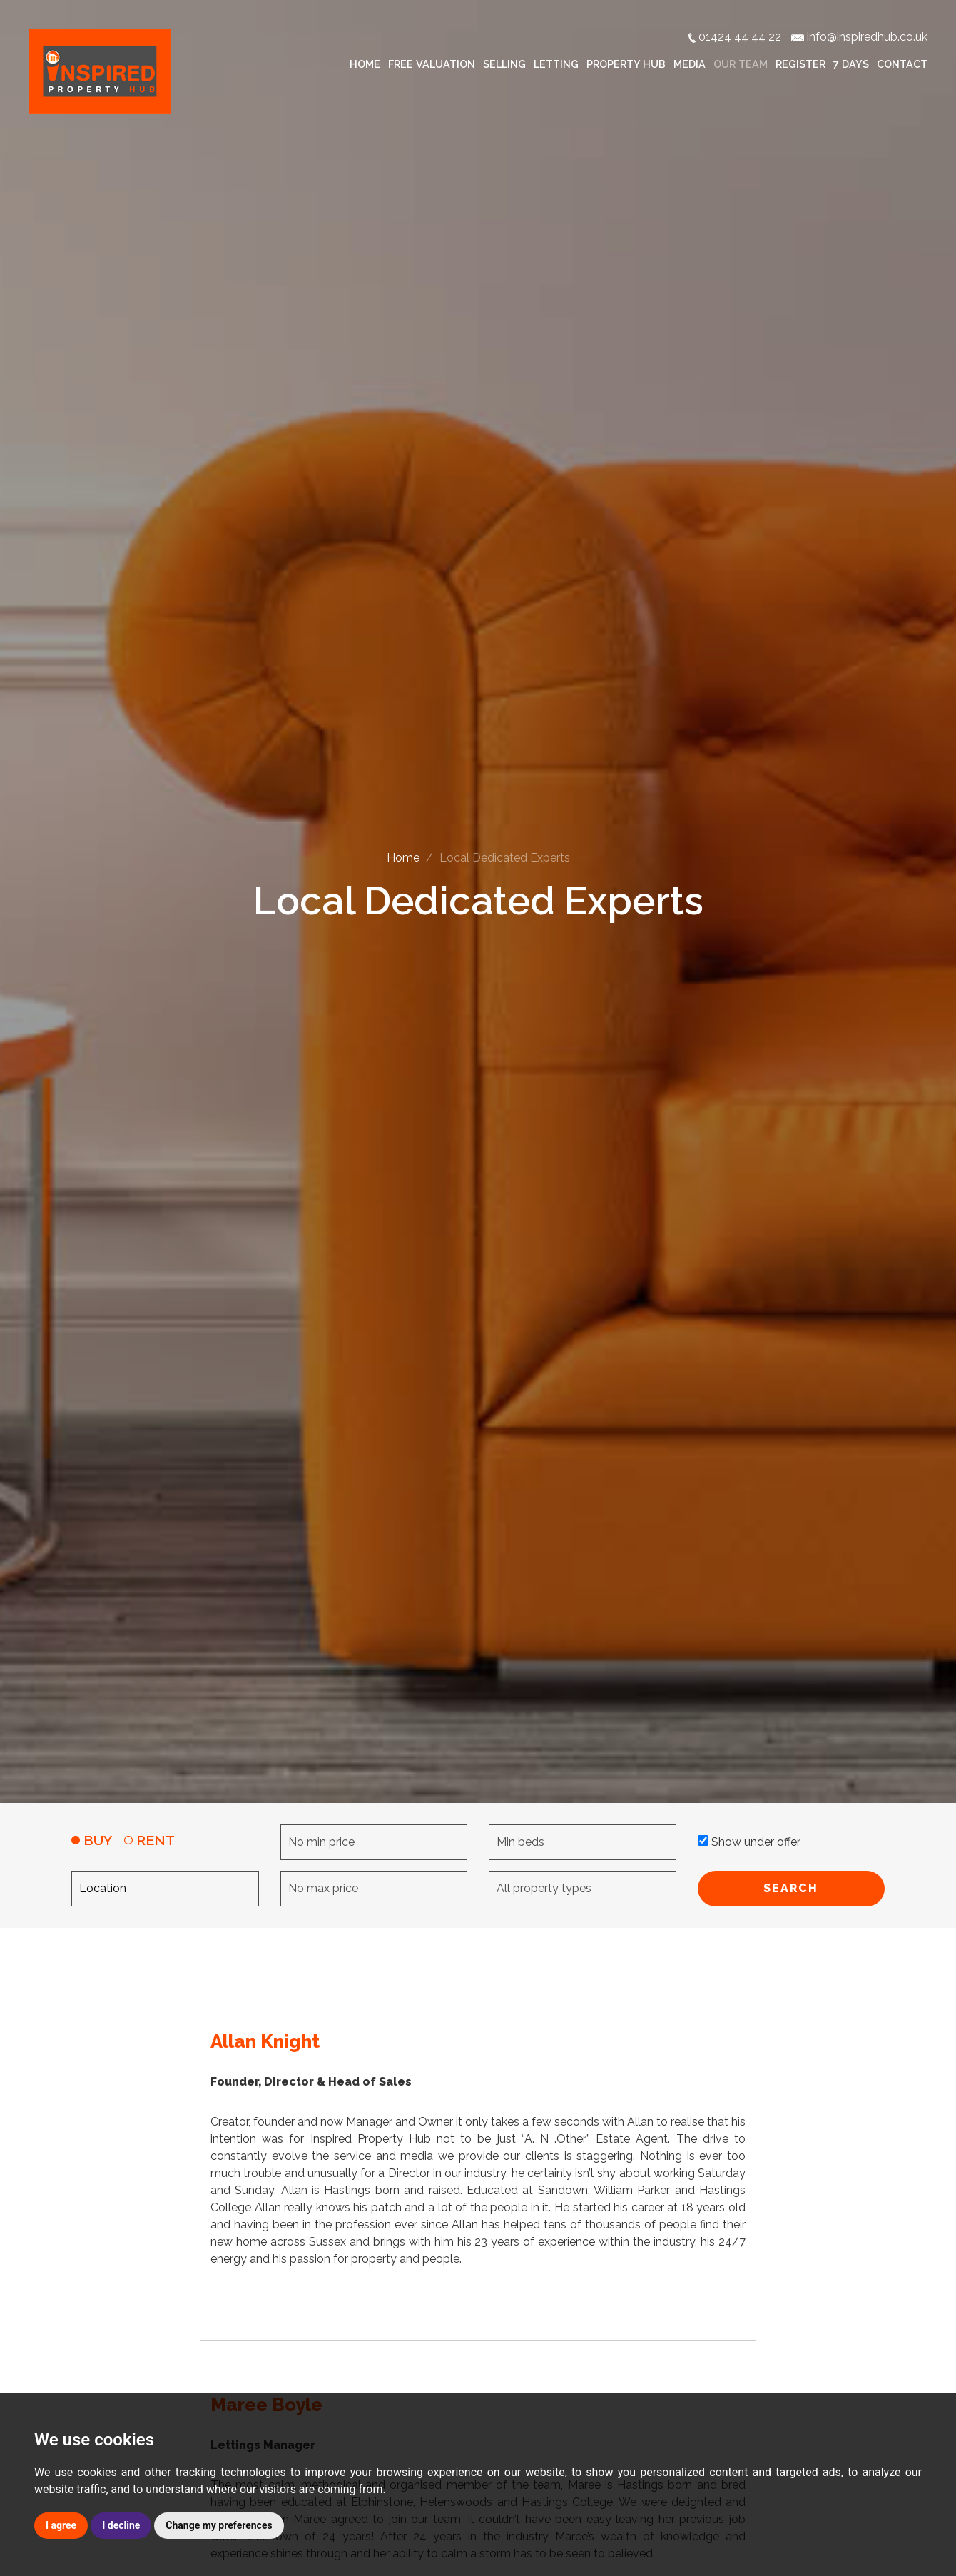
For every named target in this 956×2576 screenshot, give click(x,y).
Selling (504, 64)
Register (800, 64)
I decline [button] (121, 2525)
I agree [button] (61, 2525)
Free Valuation (431, 64)
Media (689, 64)
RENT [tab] (149, 1840)
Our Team (740, 64)
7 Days (851, 64)
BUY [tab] (91, 1840)
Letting (556, 64)
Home (365, 64)
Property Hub (626, 64)
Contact (902, 64)
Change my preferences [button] (219, 2525)
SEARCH (790, 1888)
